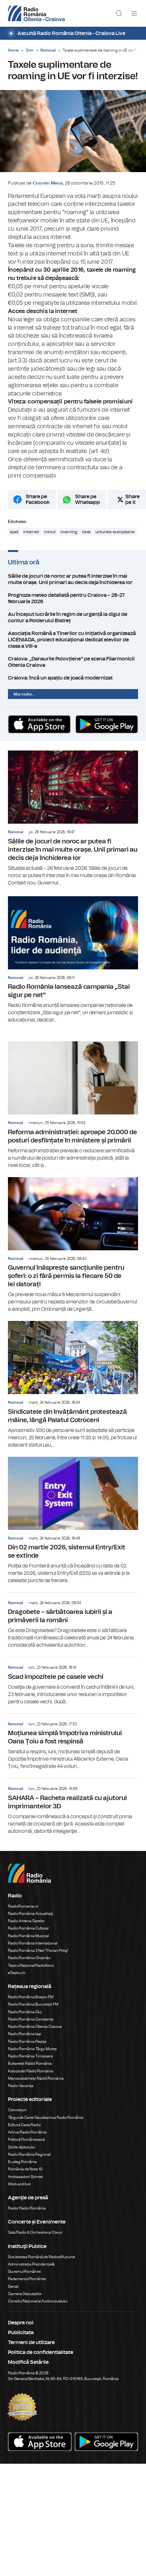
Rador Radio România (27, 2208)
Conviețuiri (17, 2110)
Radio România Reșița (27, 2041)
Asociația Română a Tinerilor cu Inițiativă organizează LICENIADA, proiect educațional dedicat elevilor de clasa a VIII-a (73, 640)
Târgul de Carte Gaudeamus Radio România (45, 2117)
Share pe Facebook (38, 499)
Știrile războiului (21, 2147)
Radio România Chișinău (29, 1958)
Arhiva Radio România (27, 2132)
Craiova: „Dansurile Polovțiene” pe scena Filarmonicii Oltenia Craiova (73, 662)
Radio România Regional (29, 2154)
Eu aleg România (22, 2162)
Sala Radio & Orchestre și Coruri (35, 2232)
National (48, 50)
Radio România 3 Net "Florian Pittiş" (38, 1950)
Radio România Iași (24, 2034)
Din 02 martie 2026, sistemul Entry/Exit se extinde (73, 1520)
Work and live (19, 2184)
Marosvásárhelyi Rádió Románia (36, 2078)
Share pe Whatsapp (87, 499)
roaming (68, 532)
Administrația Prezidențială (31, 2264)
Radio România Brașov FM (30, 1997)
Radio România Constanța (30, 2019)
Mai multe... (24, 694)
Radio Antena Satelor (26, 1921)
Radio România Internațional (32, 1943)
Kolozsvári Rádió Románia (30, 2071)
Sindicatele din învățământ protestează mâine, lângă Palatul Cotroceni (73, 1385)
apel (14, 532)
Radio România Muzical (28, 1936)
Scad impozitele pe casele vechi (73, 1681)
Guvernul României (24, 2271)
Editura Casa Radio (24, 2125)
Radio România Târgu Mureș (32, 2049)
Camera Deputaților (25, 2294)
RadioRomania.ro (23, 1906)
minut (50, 532)
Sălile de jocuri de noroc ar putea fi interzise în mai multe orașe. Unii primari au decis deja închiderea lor (73, 579)
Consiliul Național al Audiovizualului (37, 2301)
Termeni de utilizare (31, 2342)
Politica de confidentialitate (40, 2352)
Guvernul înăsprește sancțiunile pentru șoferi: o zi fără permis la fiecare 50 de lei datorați (73, 1245)
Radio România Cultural (28, 1928)
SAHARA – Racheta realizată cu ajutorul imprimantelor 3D (73, 1806)
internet (31, 532)
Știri (29, 50)
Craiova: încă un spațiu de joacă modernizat (73, 678)
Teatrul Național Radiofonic (31, 1965)
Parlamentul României (27, 2279)
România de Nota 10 (25, 2169)
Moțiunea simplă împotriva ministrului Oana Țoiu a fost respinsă (73, 1742)
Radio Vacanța (20, 2086)
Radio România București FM (33, 2004)
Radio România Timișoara (30, 2056)
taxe (86, 532)
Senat (13, 2286)
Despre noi (20, 2322)
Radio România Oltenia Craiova (35, 2026)
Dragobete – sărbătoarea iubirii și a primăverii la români (73, 1621)
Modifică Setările (28, 2362)
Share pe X (132, 499)
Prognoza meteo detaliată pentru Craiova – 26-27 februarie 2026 (73, 598)
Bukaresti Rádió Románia (30, 2063)
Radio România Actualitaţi (30, 1914)
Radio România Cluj (25, 2012)
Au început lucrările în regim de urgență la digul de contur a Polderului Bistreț (73, 617)
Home (13, 50)
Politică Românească (26, 2139)
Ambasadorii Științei (25, 2177)
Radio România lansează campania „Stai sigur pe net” (73, 960)
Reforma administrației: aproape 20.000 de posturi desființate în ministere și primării (73, 1105)
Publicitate (21, 2332)
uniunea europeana (115, 532)
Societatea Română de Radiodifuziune (41, 2257)
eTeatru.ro (16, 1973)
